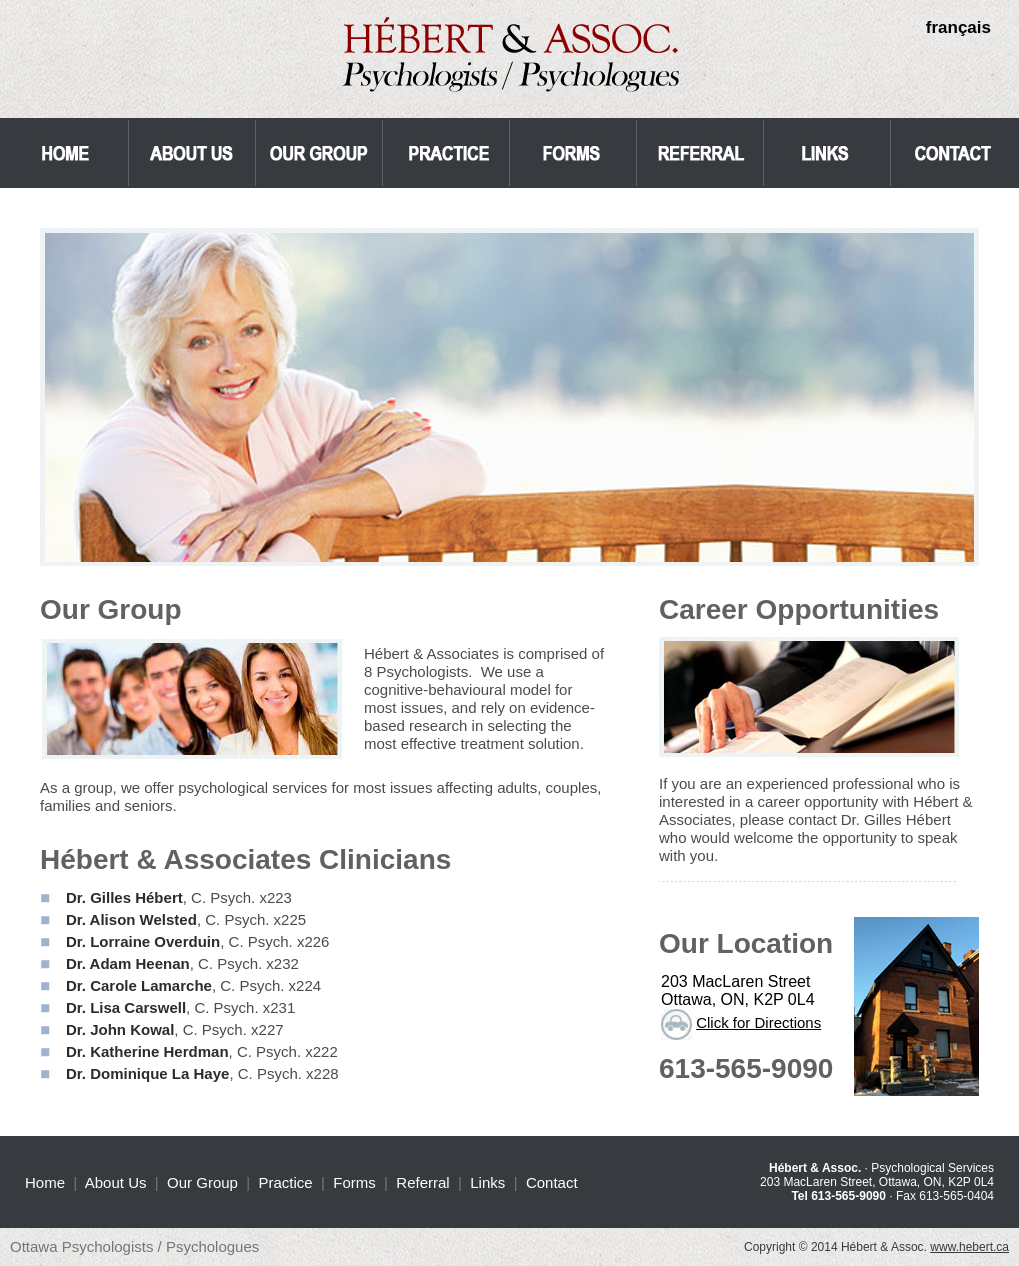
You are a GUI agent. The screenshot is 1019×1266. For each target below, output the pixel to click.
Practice (286, 1182)
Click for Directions (758, 1022)
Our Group (202, 1182)
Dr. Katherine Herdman (147, 1051)
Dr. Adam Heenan (128, 963)
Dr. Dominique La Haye (147, 1073)
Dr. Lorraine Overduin (143, 941)
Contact (552, 1182)
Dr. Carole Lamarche (139, 985)
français (958, 27)
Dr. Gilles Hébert (124, 897)
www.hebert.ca (969, 1247)
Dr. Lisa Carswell (126, 1007)
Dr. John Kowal (120, 1029)
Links (487, 1182)
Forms (354, 1182)
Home (45, 1182)
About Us (116, 1182)
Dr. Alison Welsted (131, 919)
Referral (422, 1182)
